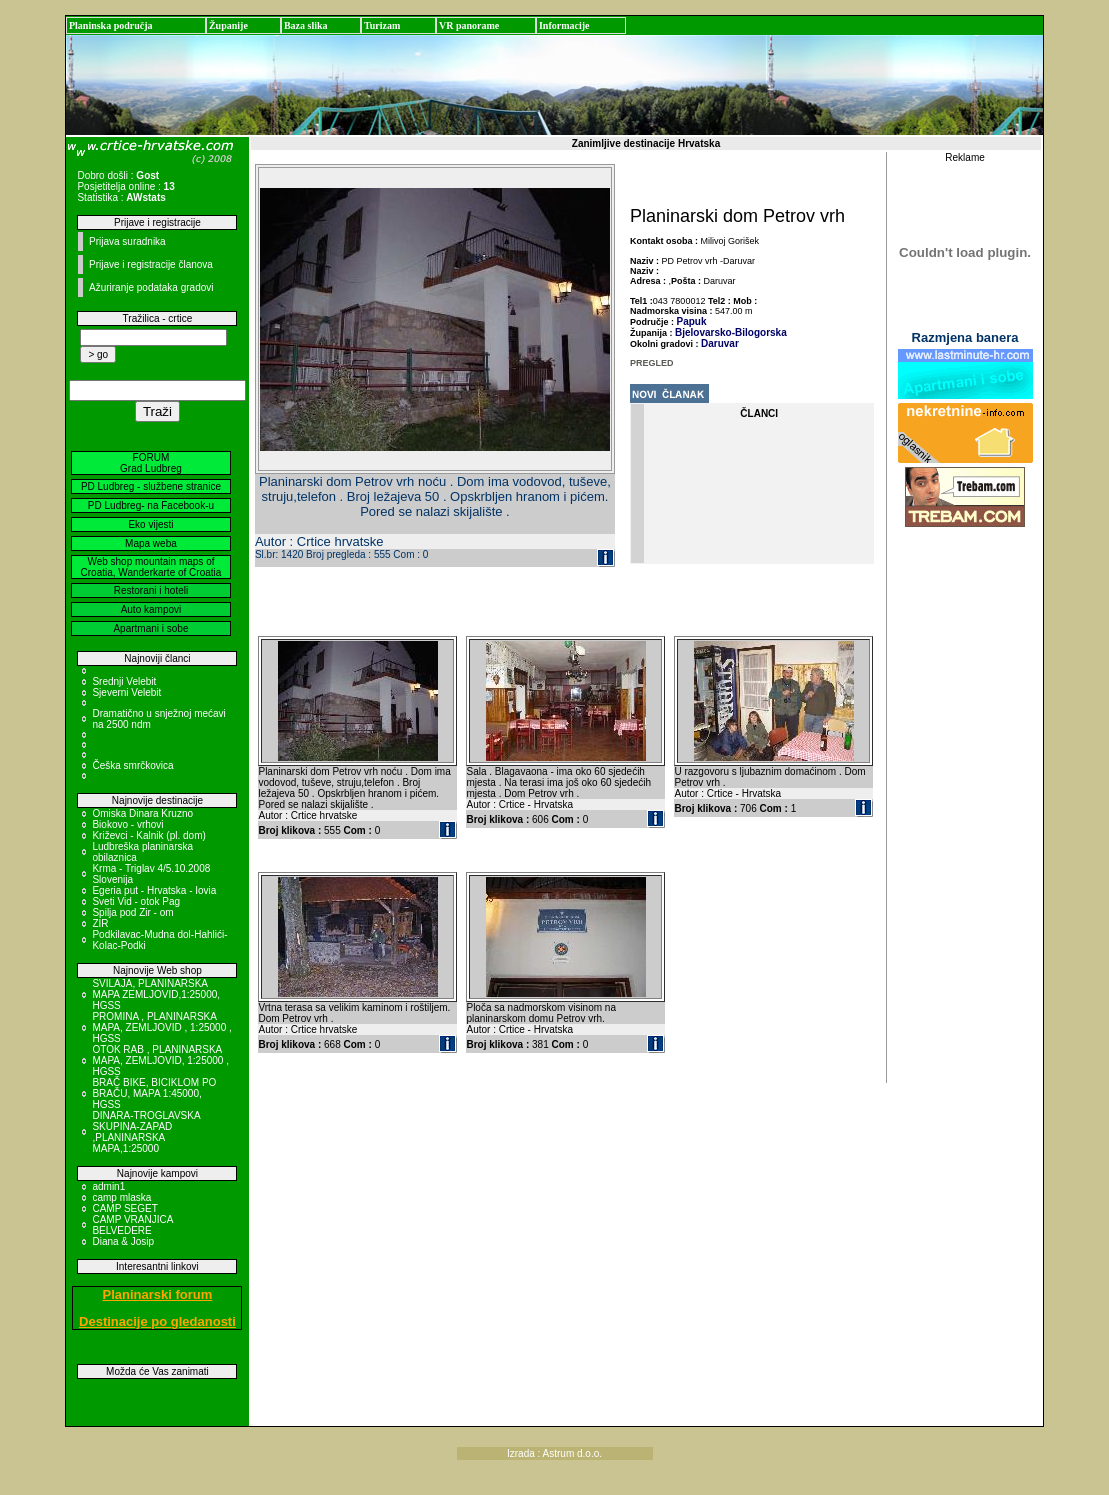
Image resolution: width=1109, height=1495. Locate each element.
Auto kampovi (151, 609)
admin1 (108, 1186)
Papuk (692, 321)
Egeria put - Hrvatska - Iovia (154, 890)
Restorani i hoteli (151, 590)
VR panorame (469, 25)
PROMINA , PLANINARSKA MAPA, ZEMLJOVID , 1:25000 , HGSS (161, 1027)
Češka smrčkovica (132, 765)
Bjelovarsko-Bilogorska (731, 332)
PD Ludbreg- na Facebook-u (151, 505)
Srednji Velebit (124, 681)
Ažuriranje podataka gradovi (151, 287)
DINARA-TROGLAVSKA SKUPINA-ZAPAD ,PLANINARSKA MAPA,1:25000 (146, 1132)
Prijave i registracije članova (151, 264)
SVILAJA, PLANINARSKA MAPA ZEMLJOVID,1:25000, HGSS (156, 994)
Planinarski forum (158, 1294)
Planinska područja (111, 25)
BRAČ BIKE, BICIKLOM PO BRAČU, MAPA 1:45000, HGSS (154, 1093)
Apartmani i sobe (150, 628)
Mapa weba (151, 543)
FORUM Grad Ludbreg (151, 463)
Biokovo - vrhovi (127, 824)
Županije (228, 25)
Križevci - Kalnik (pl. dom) (148, 835)
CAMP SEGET (124, 1208)
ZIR (100, 923)
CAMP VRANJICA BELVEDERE (132, 1225)
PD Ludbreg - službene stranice (151, 486)
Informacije (564, 25)
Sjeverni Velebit (126, 692)
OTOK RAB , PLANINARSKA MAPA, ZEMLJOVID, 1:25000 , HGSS (160, 1060)
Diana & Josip (123, 1241)
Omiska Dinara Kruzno (142, 813)
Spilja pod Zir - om (132, 912)
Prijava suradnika (127, 241)
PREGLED (652, 363)
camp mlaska (121, 1197)
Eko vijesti (150, 524)
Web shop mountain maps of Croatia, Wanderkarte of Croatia (151, 567)
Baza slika (306, 25)
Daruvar (720, 343)
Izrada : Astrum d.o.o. (554, 1453)
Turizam (382, 25)
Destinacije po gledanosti (157, 1321)
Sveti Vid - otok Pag (136, 901)
